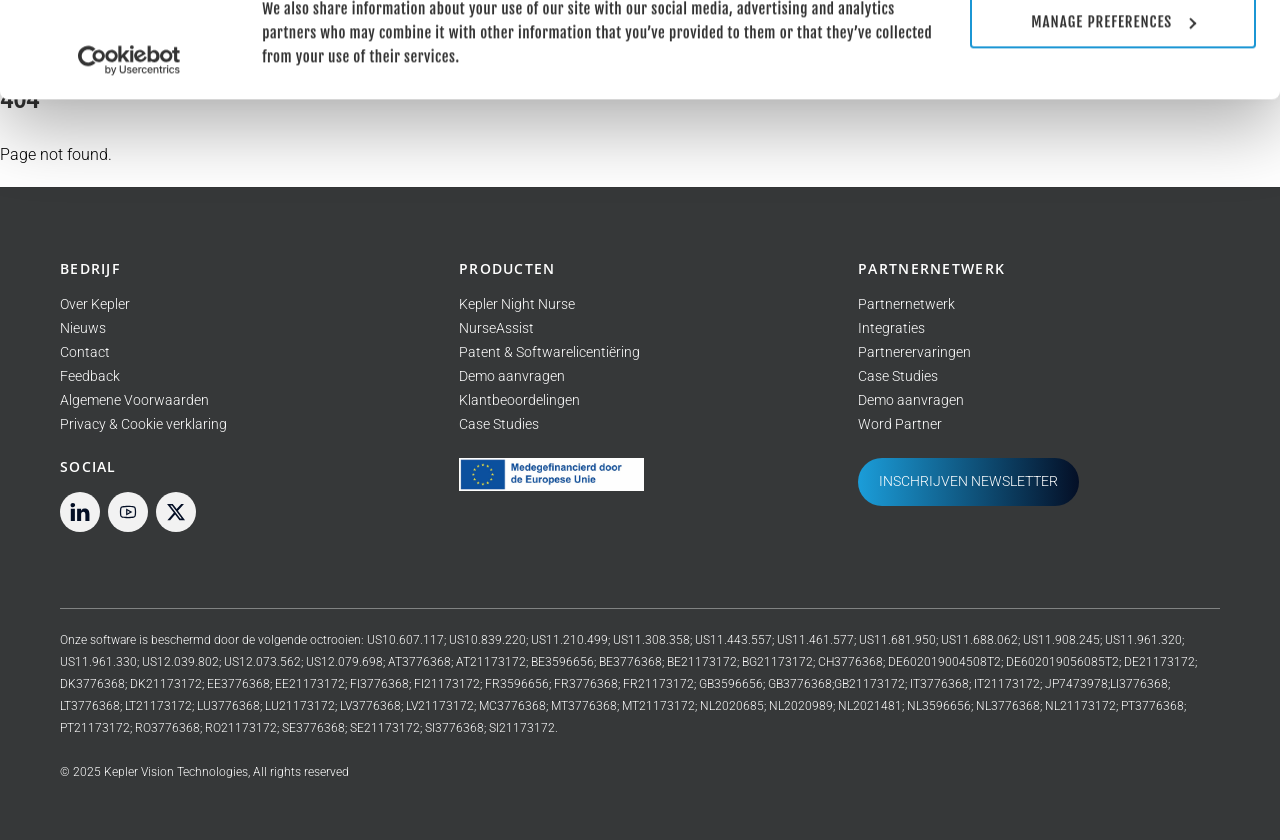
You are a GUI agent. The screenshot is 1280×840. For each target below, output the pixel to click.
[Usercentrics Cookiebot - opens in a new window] (129, 150)
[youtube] (128, 510)
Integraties (891, 328)
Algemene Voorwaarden (134, 400)
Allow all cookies (1113, 50)
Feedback (90, 376)
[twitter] (176, 510)
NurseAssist (496, 328)
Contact (85, 352)
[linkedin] (80, 510)
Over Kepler (95, 304)
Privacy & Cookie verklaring (143, 424)
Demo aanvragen (512, 376)
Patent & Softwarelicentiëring (549, 352)
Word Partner (900, 424)
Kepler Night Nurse (517, 304)
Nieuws (83, 328)
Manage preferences (1113, 111)
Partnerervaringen (914, 352)
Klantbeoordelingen (519, 400)
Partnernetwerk (906, 304)
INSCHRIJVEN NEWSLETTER (968, 481)
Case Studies (499, 424)
